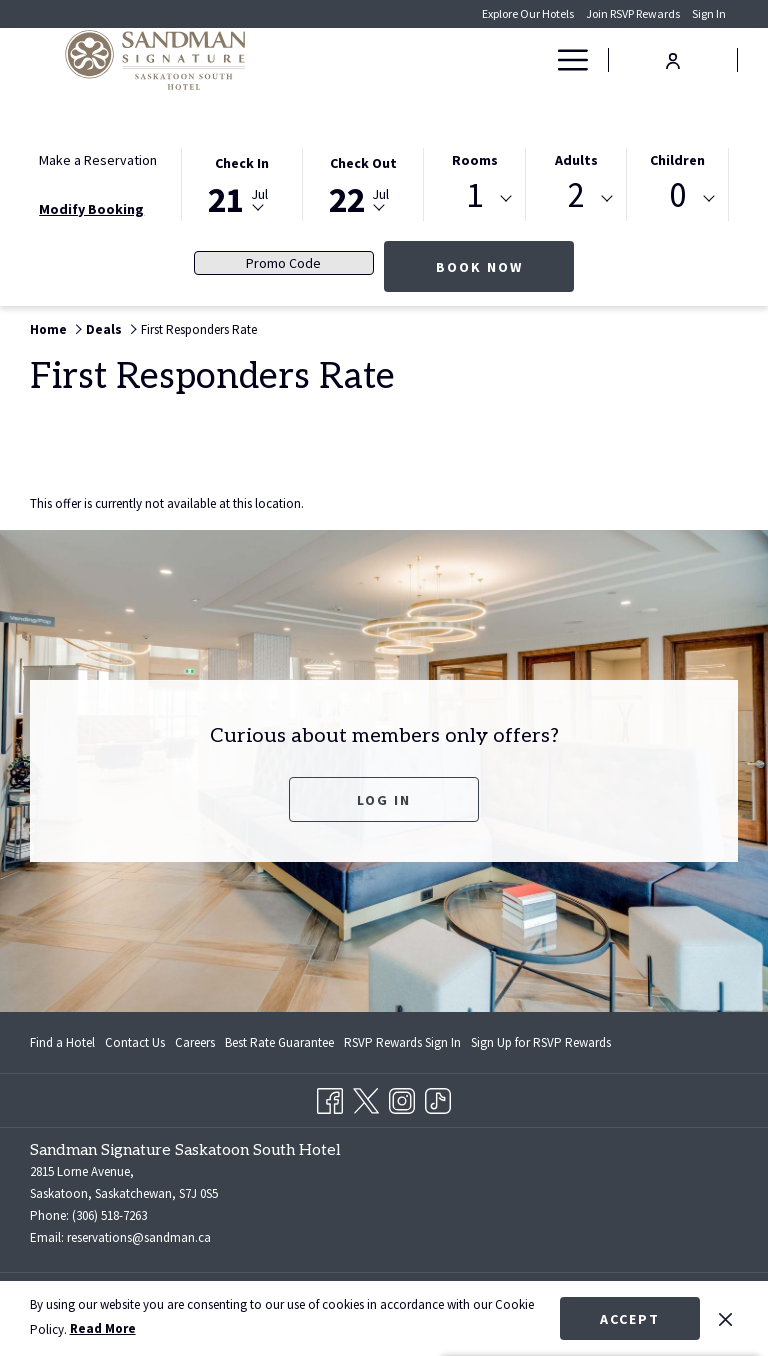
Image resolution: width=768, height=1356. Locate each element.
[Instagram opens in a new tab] (402, 1097)
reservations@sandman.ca (139, 1237)
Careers (195, 1042)
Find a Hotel (62, 1042)
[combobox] (474, 199)
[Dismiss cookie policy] (725, 1318)
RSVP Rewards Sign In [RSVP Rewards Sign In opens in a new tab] (402, 1046)
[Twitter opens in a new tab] (366, 1097)
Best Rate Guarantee (279, 1042)
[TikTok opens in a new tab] (438, 1097)
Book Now (505, 266)
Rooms (475, 160)
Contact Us (135, 1042)
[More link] (565, 60)
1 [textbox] (474, 195)
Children (677, 160)
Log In (384, 800)
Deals (104, 329)
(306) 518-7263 (109, 1215)
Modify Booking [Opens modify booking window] (91, 209)
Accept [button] (630, 1319)
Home (48, 329)
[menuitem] (443, 60)
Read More (103, 1328)
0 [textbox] (677, 195)
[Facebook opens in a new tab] (330, 1097)
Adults (576, 160)
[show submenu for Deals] (534, 60)
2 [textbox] (576, 195)
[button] (242, 183)
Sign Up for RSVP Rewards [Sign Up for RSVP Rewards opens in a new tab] (541, 1046)
